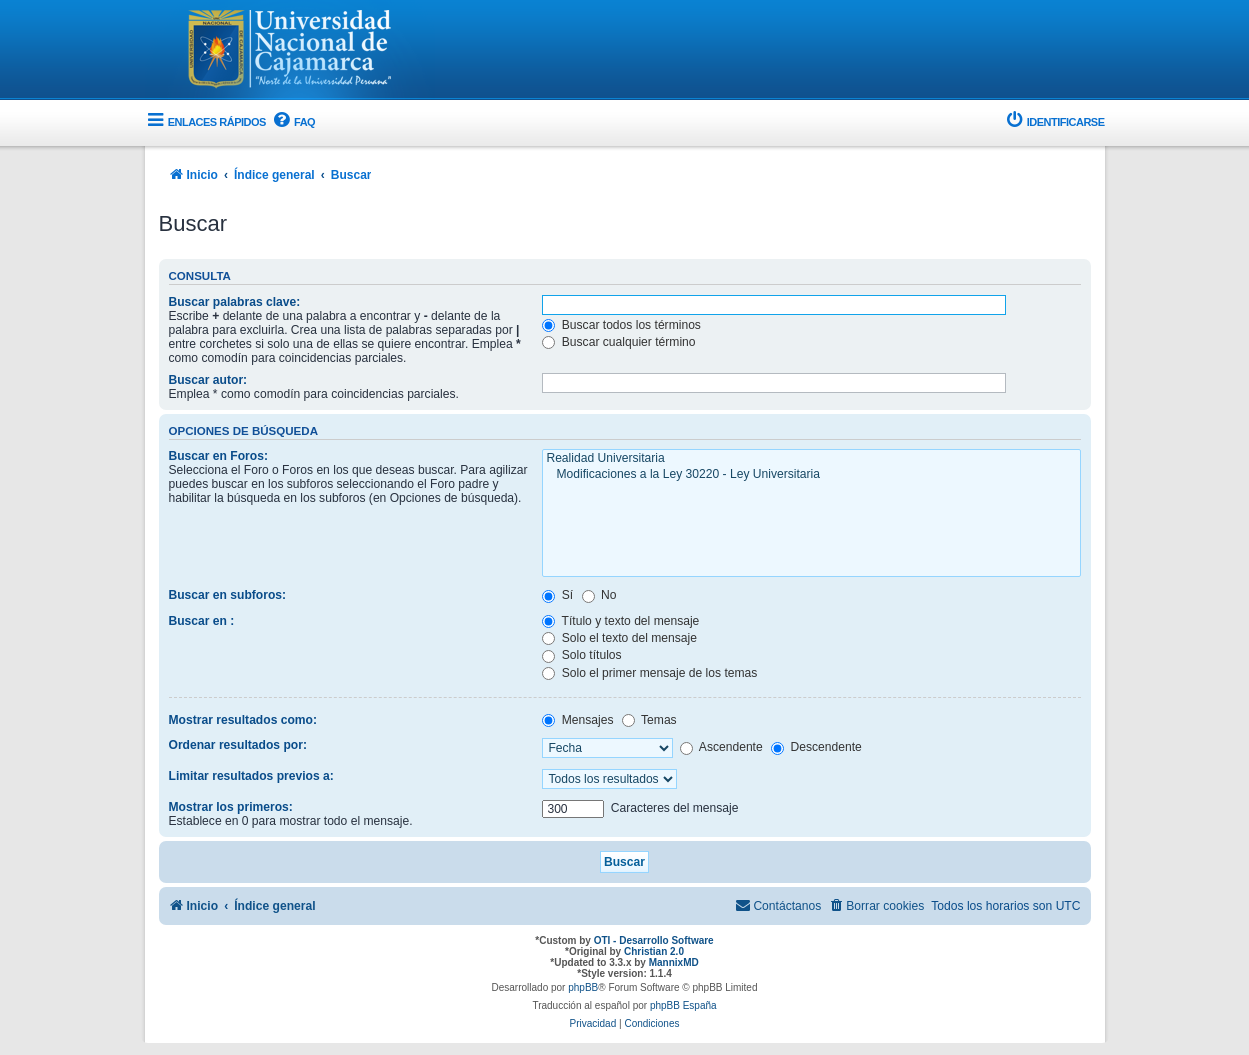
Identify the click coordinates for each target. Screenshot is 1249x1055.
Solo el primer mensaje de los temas (649, 673)
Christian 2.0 (654, 951)
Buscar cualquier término (618, 342)
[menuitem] (293, 122)
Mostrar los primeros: (231, 807)
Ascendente (721, 747)
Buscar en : (202, 621)
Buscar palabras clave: (235, 302)
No (599, 595)
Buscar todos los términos (621, 325)
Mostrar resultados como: (243, 720)
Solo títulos (581, 655)
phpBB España (683, 1005)
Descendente (816, 747)
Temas (649, 720)
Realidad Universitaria (811, 459)
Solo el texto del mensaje (619, 638)
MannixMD (674, 962)
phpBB (583, 987)
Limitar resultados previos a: (251, 776)
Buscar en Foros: (218, 456)
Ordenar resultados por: (238, 745)
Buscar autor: (208, 380)
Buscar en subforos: (228, 595)
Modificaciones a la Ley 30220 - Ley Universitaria (811, 475)
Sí (557, 595)
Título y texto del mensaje (620, 621)
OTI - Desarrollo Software (654, 940)
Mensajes (577, 720)
